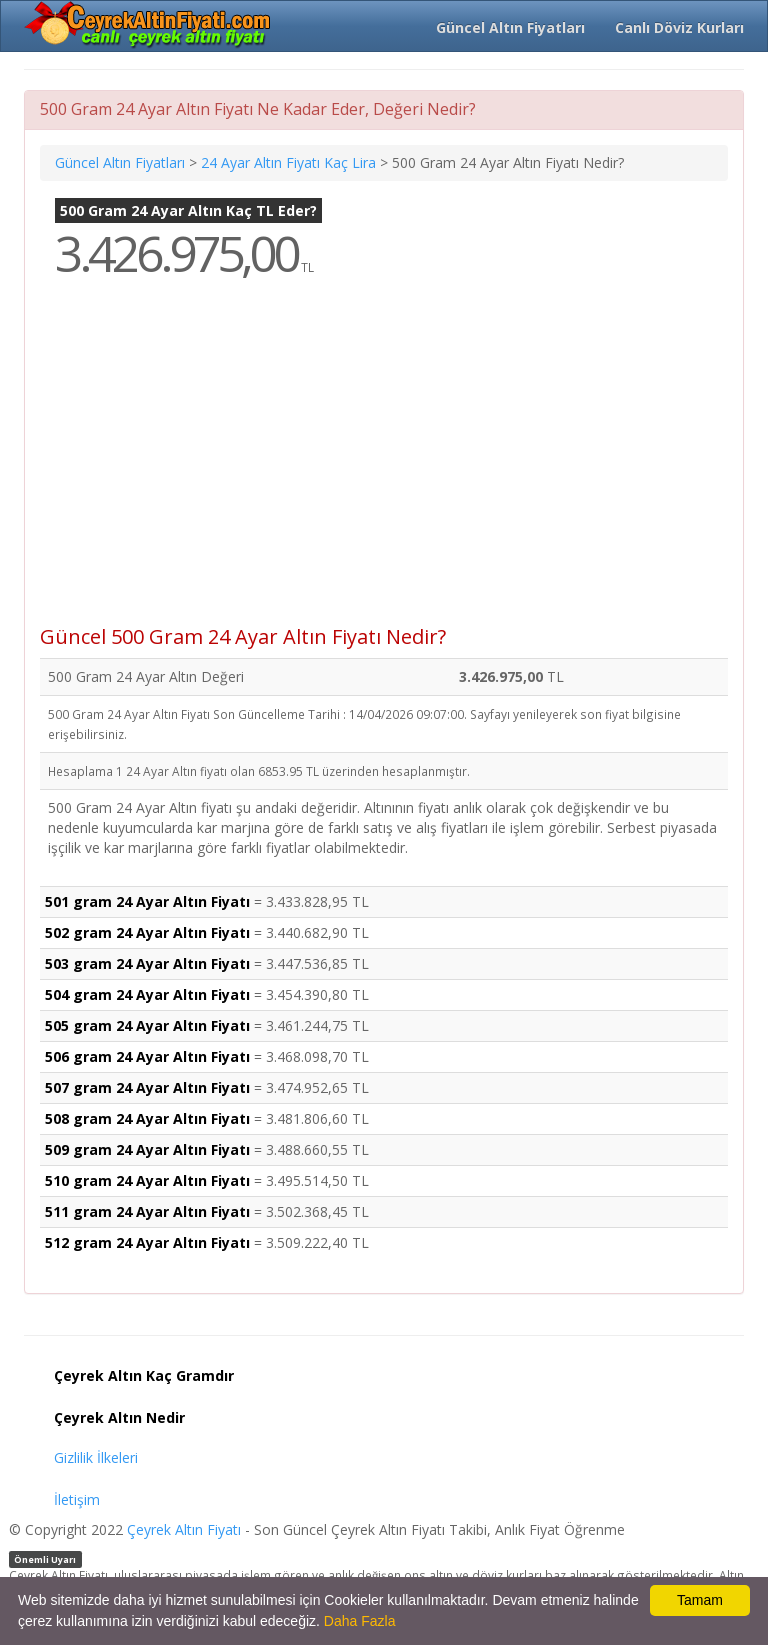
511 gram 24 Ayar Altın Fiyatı (147, 1211)
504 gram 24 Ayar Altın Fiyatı (147, 994)
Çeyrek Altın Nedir (119, 1417)
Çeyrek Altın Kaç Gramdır (144, 1375)
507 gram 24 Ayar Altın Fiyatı (147, 1087)
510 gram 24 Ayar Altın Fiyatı (147, 1180)
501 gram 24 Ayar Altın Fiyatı (147, 901)
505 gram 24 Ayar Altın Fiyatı (147, 1025)
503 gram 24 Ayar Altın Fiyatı (147, 963)
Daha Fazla (360, 1621)
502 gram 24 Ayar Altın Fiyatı (147, 932)
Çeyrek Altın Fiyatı (184, 1529)
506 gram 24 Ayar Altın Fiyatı (147, 1056)
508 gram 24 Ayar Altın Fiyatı (147, 1118)
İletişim (77, 1499)
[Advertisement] (384, 466)
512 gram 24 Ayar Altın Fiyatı (147, 1242)
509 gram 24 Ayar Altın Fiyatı (147, 1149)
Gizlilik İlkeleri (96, 1457)
